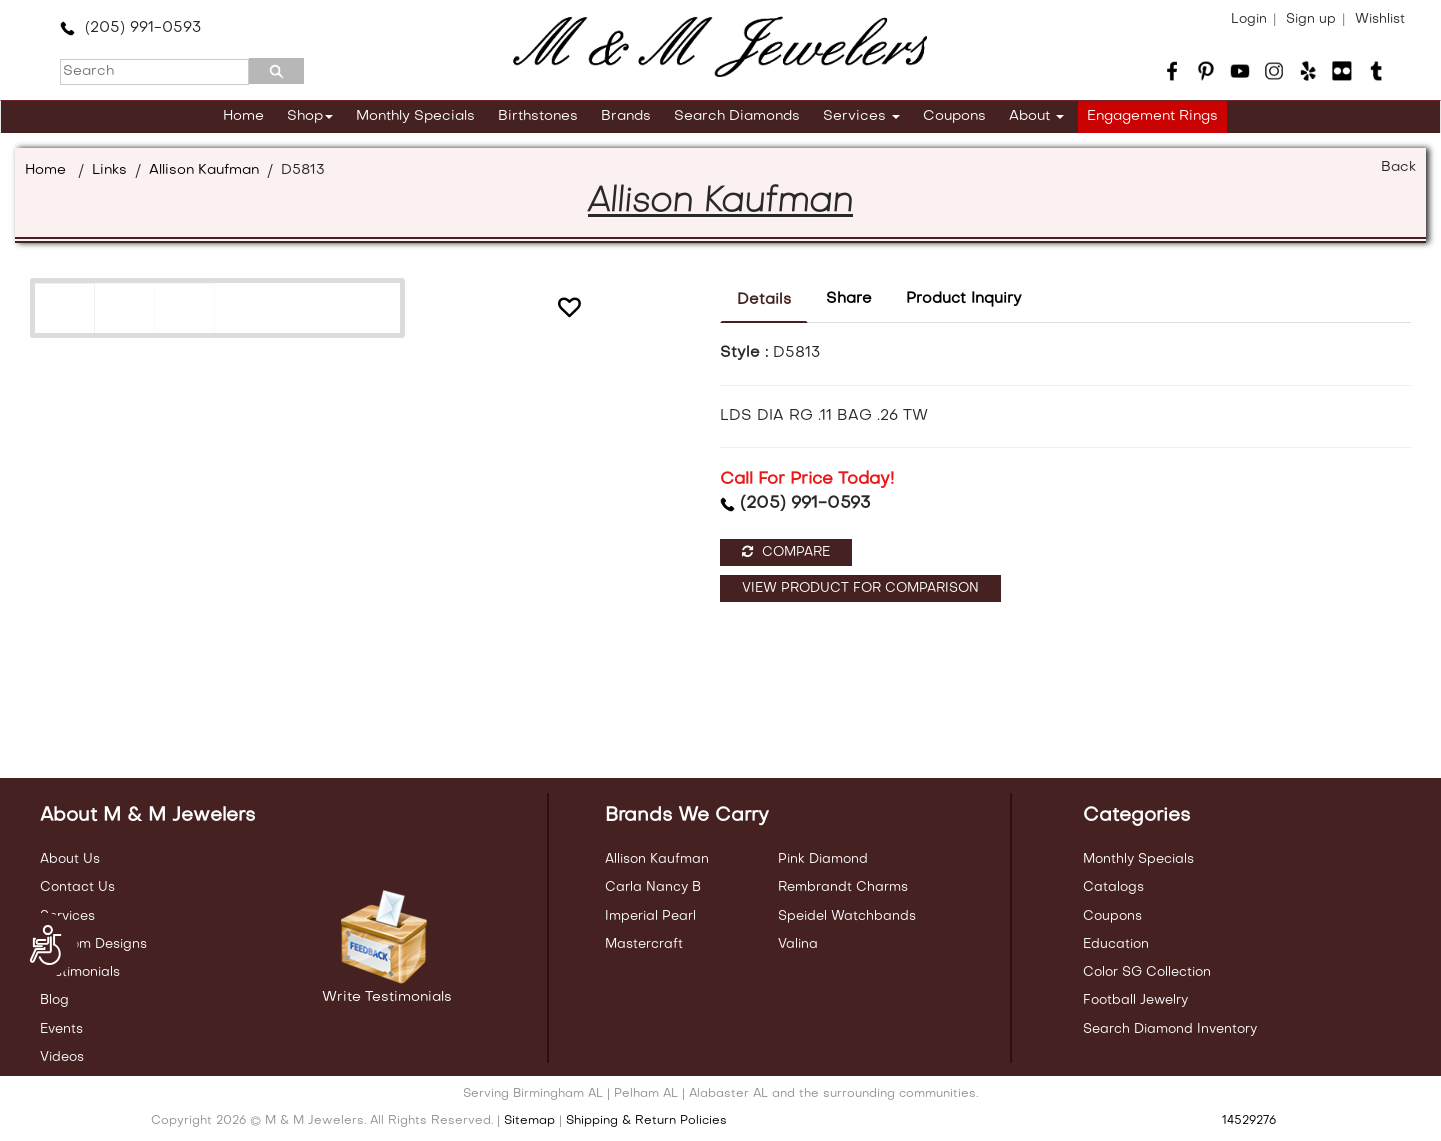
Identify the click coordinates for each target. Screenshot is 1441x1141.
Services (861, 116)
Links (109, 170)
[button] (569, 310)
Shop (310, 116)
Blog (54, 1000)
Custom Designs (93, 944)
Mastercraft (644, 944)
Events (61, 1029)
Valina (798, 944)
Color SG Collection (1147, 972)
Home (243, 116)
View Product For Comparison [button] (860, 588)
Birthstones (538, 116)
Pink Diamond (823, 859)
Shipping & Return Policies (646, 1121)
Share (849, 299)
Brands (626, 116)
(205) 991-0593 (130, 28)
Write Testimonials (387, 997)
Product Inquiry (964, 299)
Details (764, 300)
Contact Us (77, 887)
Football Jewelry (1135, 1000)
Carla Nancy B (653, 887)
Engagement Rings (1152, 116)
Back (1398, 167)
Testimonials (80, 972)
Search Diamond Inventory (1170, 1029)
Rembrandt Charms (843, 887)
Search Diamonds (737, 116)
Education (1116, 944)
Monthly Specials (415, 116)
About (1036, 116)
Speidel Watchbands (847, 916)
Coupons (954, 116)
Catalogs (1113, 887)
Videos (62, 1057)
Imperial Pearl (650, 916)
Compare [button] (786, 552)
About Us (70, 859)
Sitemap (529, 1121)
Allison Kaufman (204, 170)
